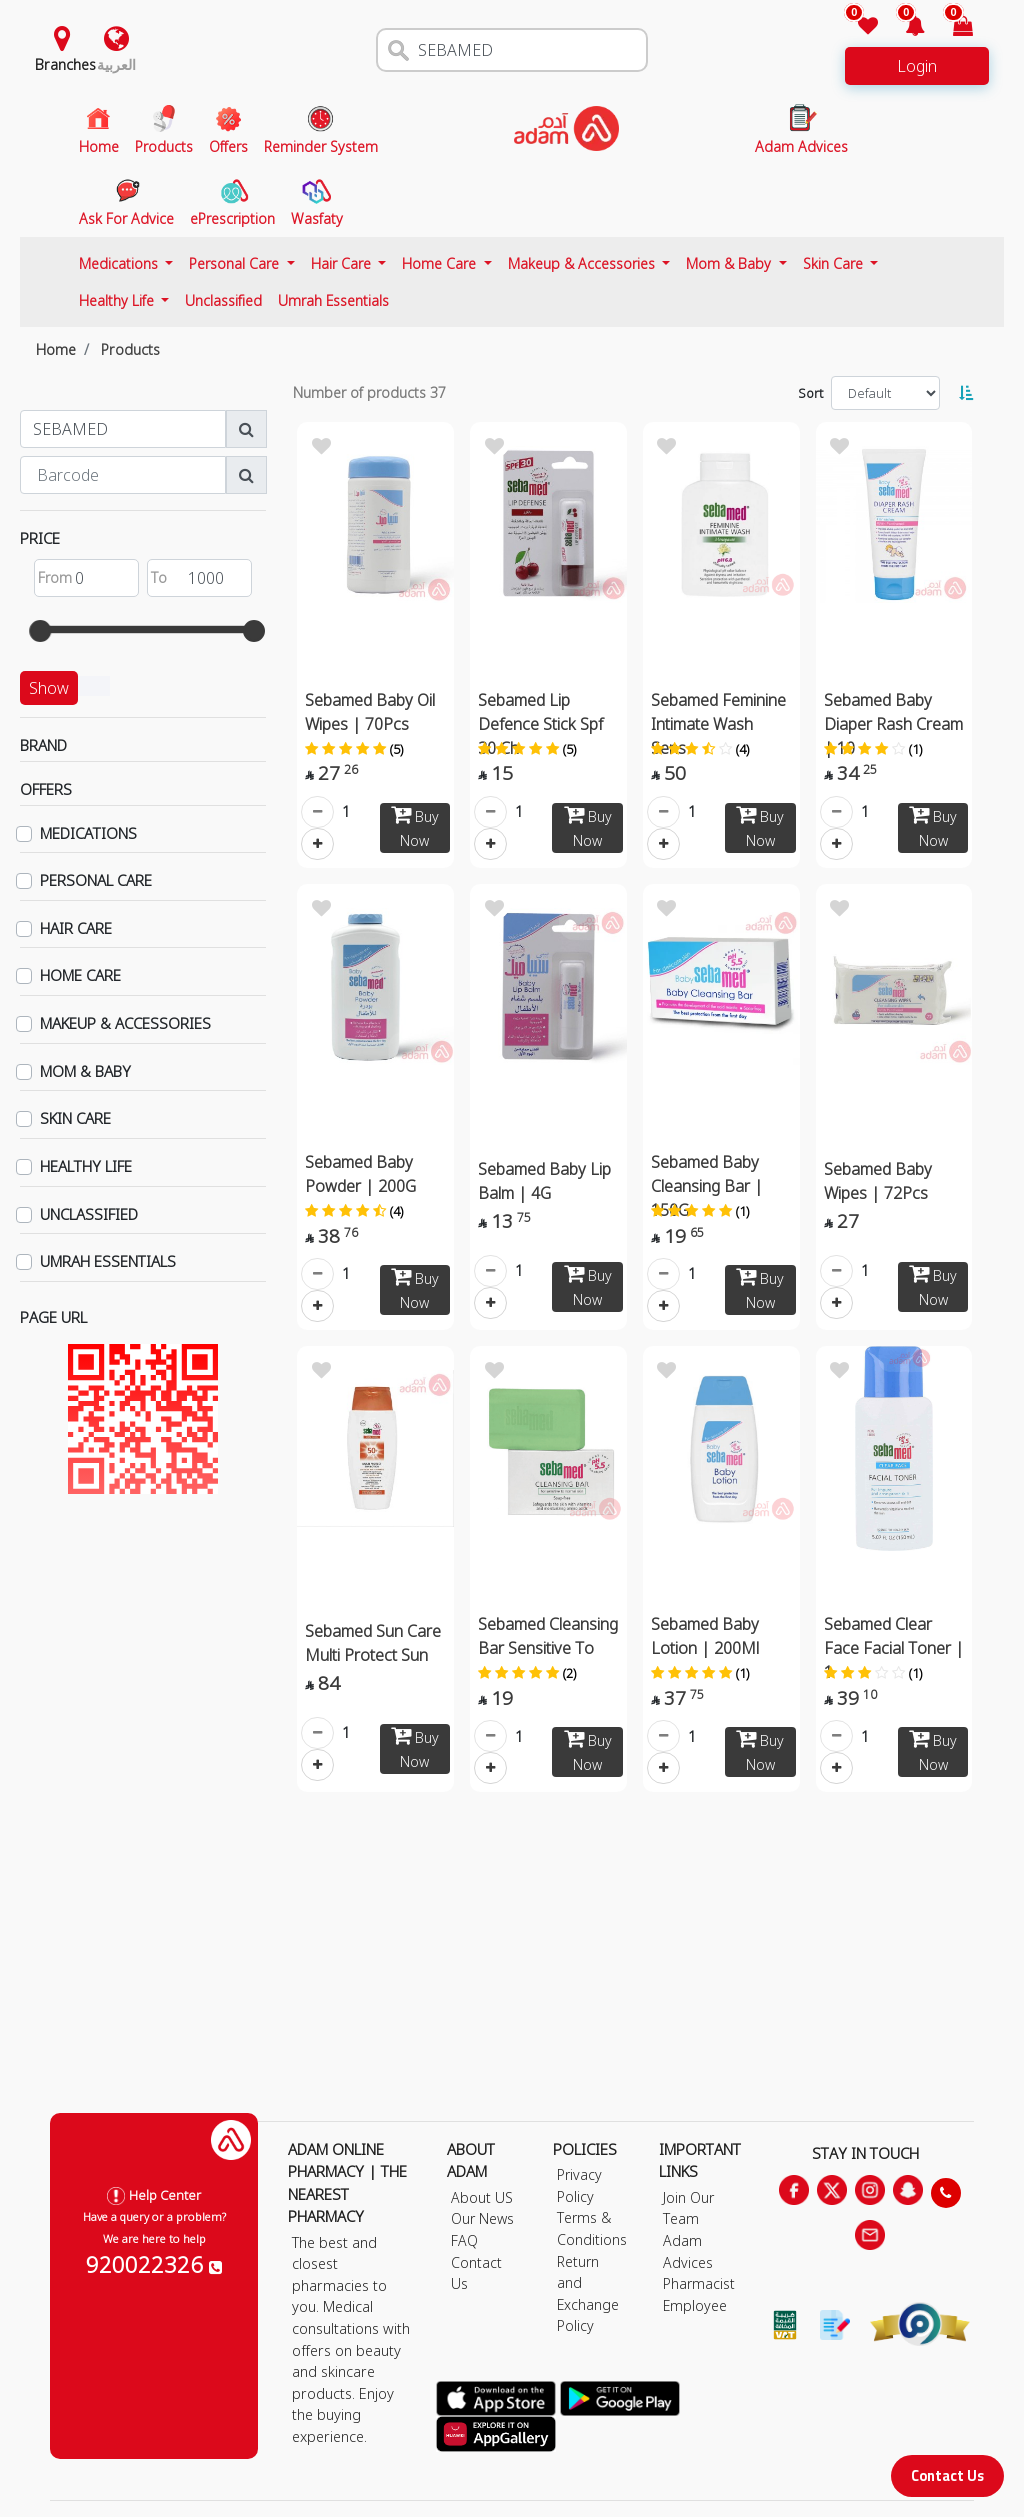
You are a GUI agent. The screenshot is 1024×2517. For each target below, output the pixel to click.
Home (56, 349)
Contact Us (947, 2475)
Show (49, 688)
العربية (116, 64)
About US (482, 2197)
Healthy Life (118, 300)
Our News (482, 2218)
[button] (903, 27)
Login (917, 66)
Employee (695, 2305)
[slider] (40, 631)
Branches (65, 64)
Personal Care (236, 263)
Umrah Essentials (333, 300)
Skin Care (835, 263)
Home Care (441, 263)
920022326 (154, 2264)
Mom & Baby (730, 263)
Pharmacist (699, 2283)
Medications (120, 263)
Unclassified (223, 300)
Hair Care (343, 263)
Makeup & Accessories (583, 263)
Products (130, 349)
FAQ (464, 2240)
